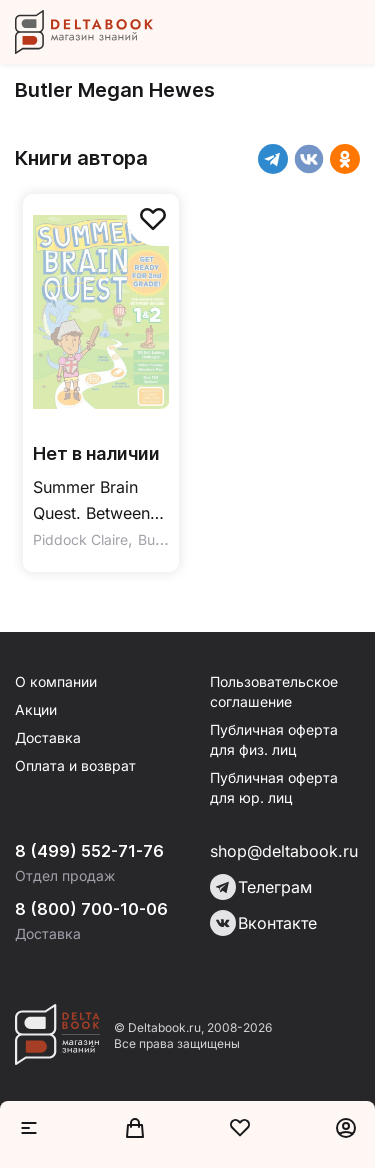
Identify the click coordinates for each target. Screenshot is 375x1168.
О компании (56, 681)
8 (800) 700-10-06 (91, 909)
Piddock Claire (80, 539)
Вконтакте (263, 923)
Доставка (48, 737)
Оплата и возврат (75, 765)
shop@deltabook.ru (284, 851)
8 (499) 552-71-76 (89, 851)
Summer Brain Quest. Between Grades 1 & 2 (91, 501)
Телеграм (261, 887)
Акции (36, 709)
